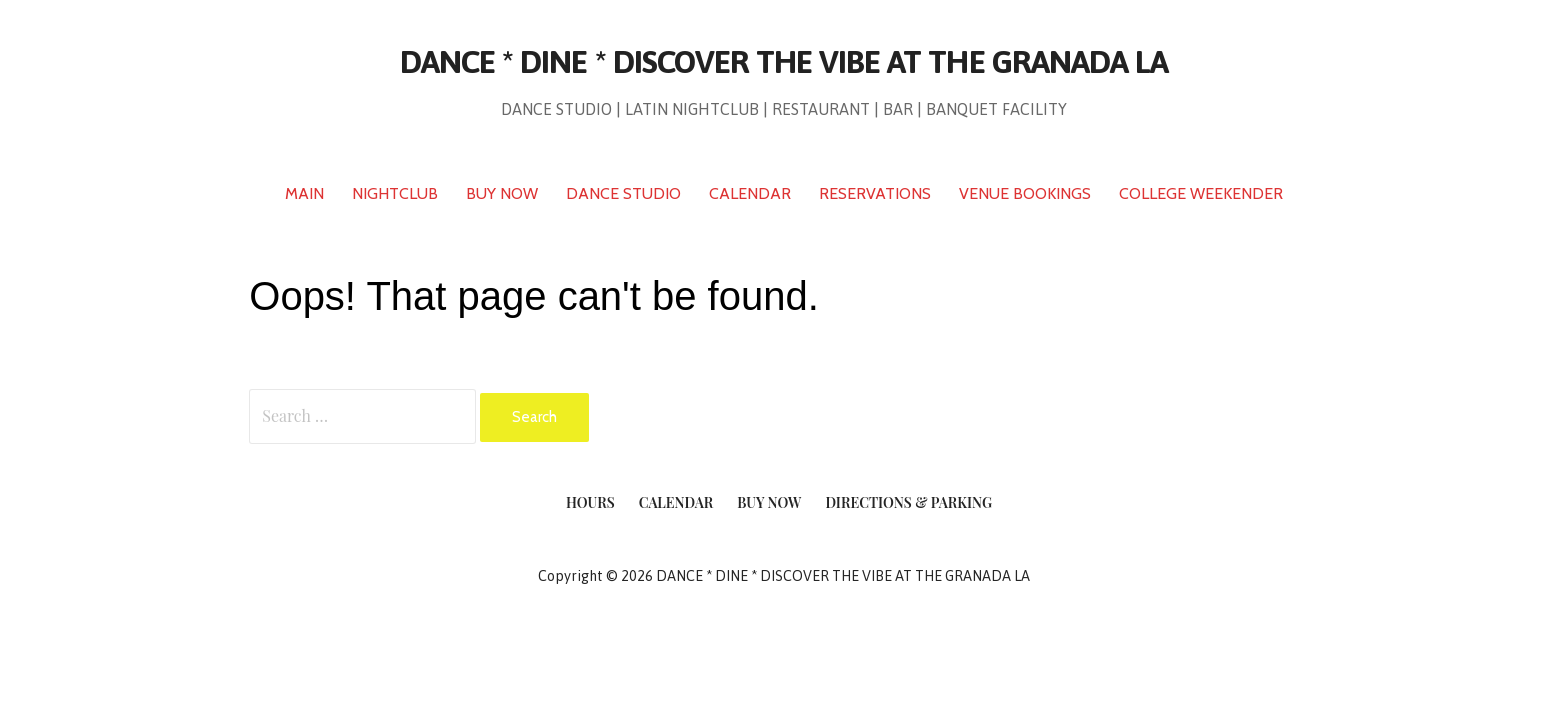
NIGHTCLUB (395, 193)
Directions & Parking (908, 502)
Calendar (676, 502)
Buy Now (769, 502)
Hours (590, 502)
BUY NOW (502, 193)
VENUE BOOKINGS (1025, 193)
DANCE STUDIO (623, 193)
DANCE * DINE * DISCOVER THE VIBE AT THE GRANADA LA (784, 61)
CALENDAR (750, 193)
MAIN (304, 193)
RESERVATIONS (875, 193)
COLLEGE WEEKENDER (1201, 193)
